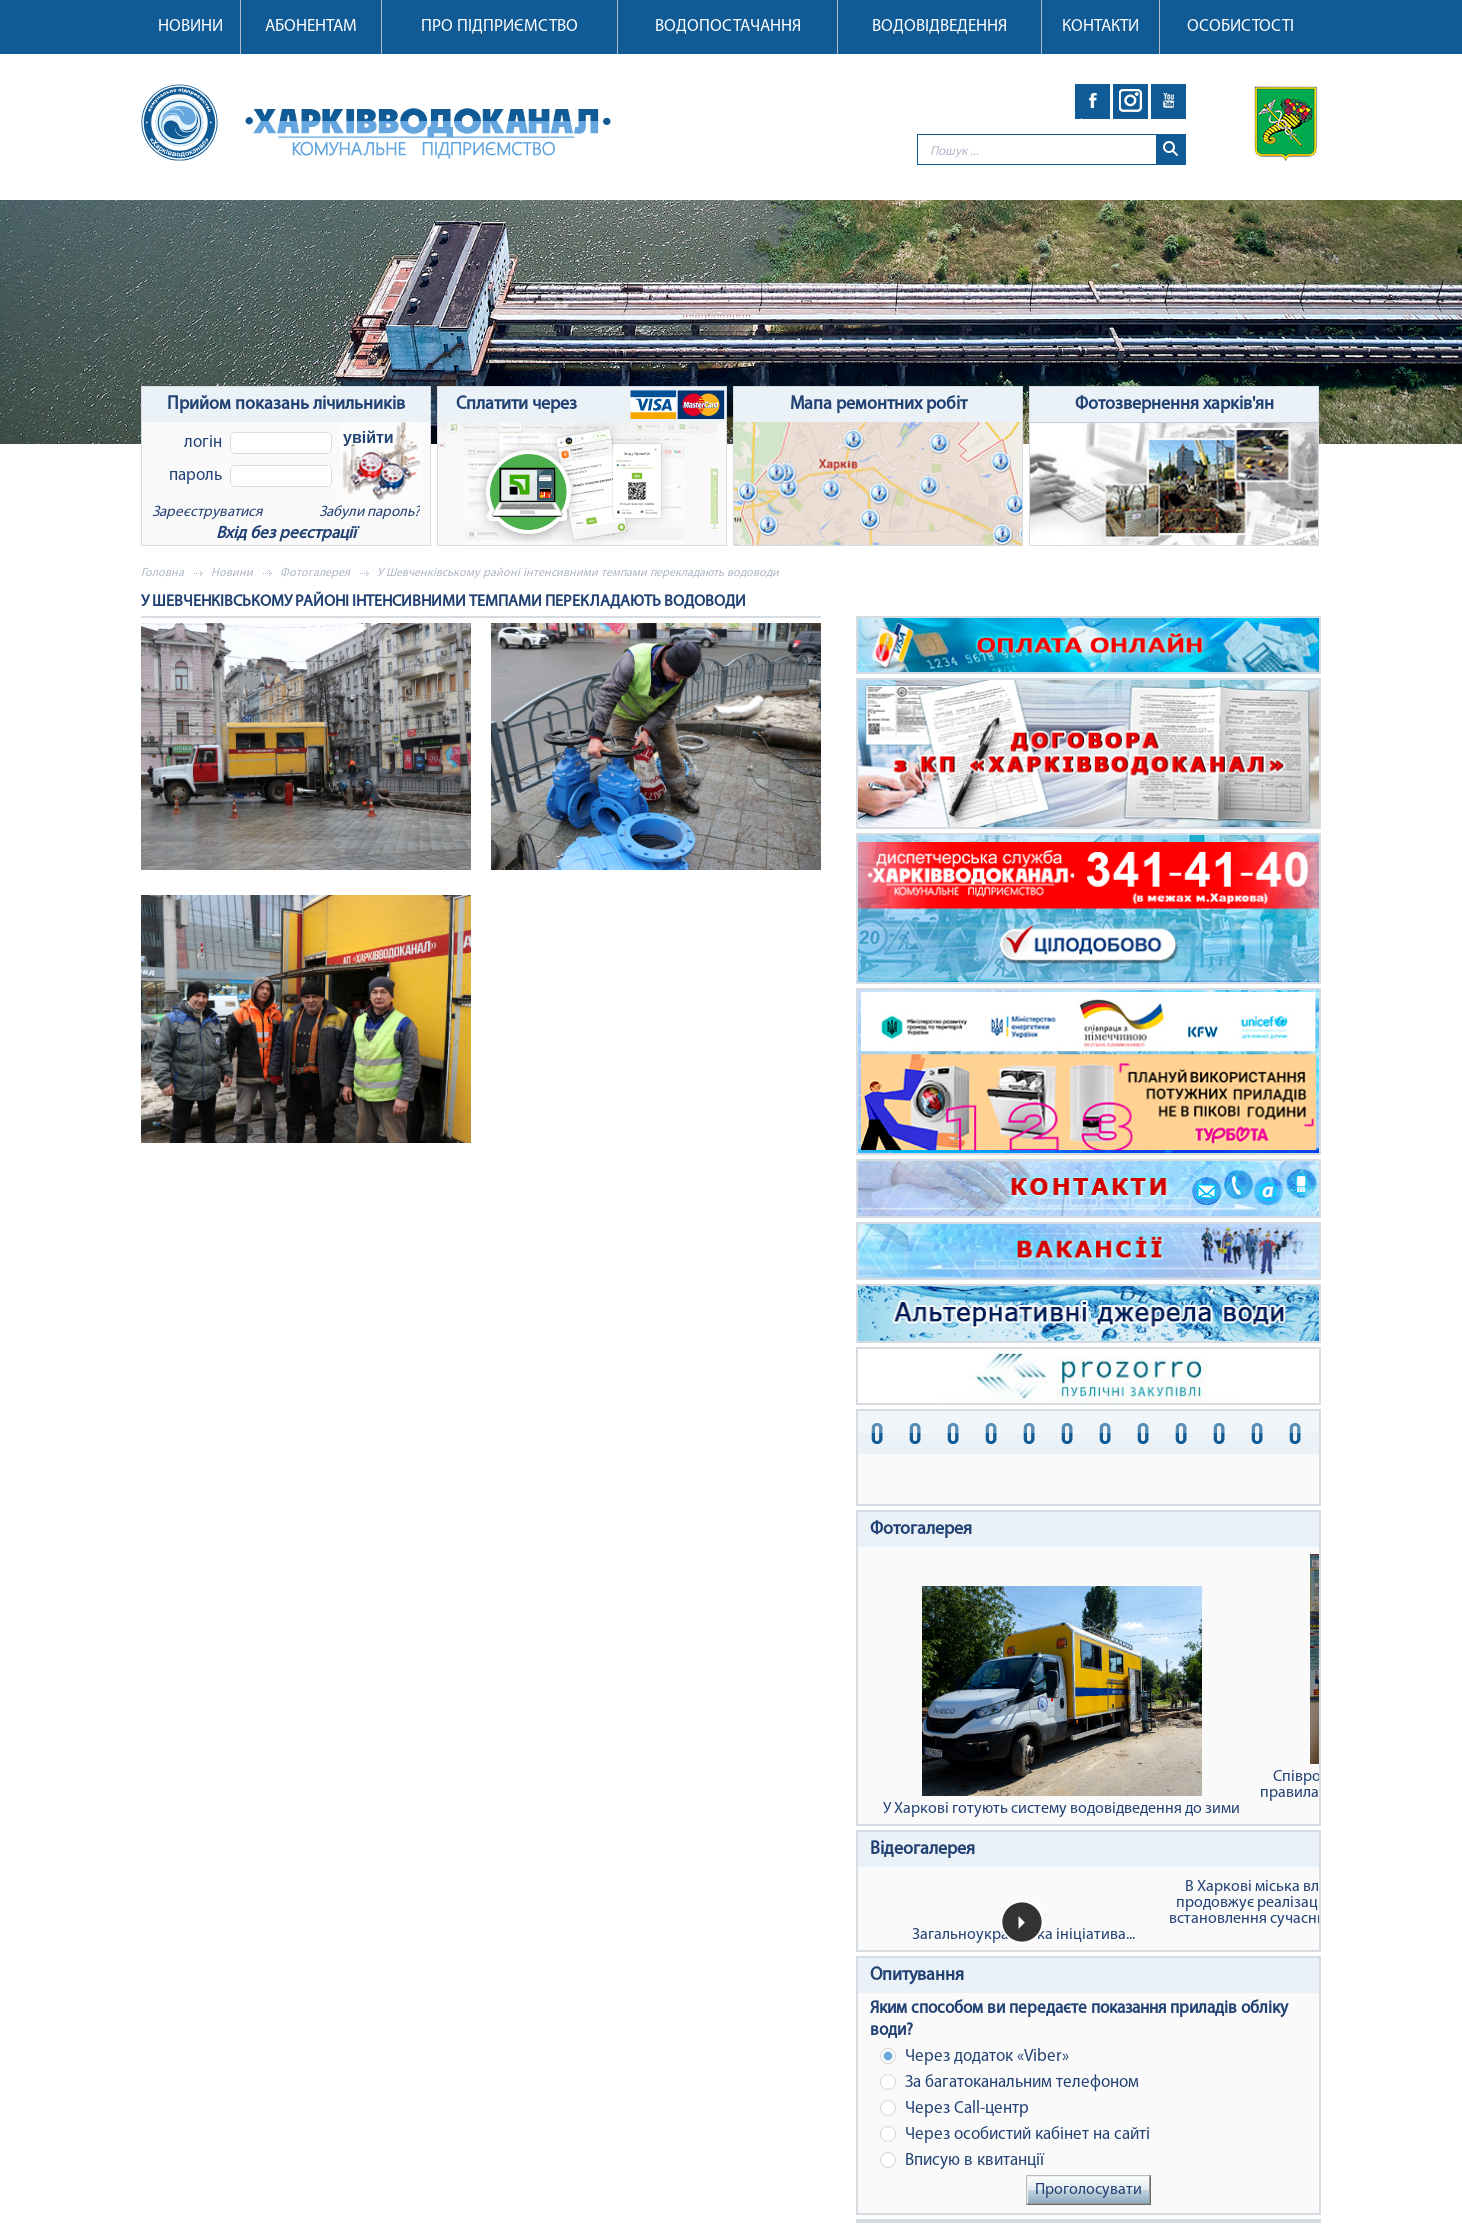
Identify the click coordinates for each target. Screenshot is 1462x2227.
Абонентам (311, 26)
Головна (162, 573)
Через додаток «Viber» (974, 2056)
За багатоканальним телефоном (1009, 2082)
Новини (190, 26)
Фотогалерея (315, 573)
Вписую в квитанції (962, 2160)
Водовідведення (939, 26)
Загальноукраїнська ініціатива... (1023, 1935)
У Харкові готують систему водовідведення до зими (1061, 1701)
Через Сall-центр (954, 2108)
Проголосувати (1088, 2190)
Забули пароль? (369, 512)
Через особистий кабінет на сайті (1015, 2134)
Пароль (195, 475)
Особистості (1240, 26)
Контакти (1100, 26)
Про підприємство (499, 26)
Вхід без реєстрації (286, 533)
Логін (203, 442)
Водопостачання (728, 26)
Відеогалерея (922, 1849)
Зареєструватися (207, 512)
